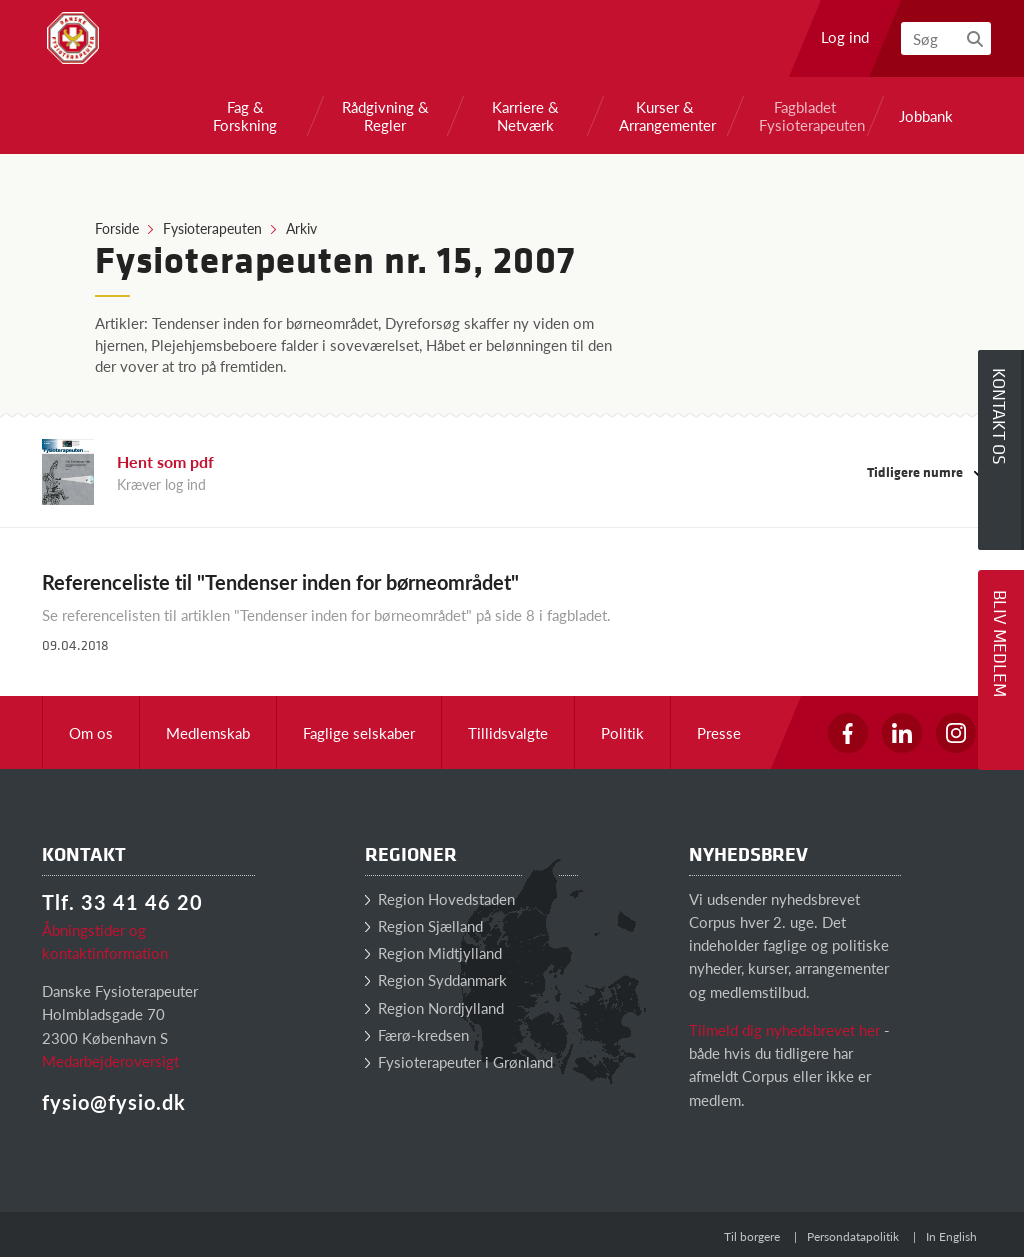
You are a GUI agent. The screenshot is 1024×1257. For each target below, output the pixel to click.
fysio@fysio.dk (114, 1102)
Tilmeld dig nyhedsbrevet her (784, 1029)
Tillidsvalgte (508, 732)
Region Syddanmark (436, 979)
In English (951, 1236)
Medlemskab (208, 732)
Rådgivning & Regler (385, 116)
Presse (719, 732)
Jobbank (926, 116)
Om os (91, 732)
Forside (117, 228)
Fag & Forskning (245, 116)
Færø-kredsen (417, 1034)
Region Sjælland (424, 925)
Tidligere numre (924, 471)
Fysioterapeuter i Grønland (459, 1061)
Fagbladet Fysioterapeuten (805, 116)
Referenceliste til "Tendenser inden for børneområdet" (280, 582)
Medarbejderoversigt (110, 1060)
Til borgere (752, 1236)
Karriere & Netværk (525, 116)
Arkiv (301, 228)
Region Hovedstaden (440, 898)
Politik (622, 732)
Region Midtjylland (433, 952)
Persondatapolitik (853, 1236)
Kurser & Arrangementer (665, 116)
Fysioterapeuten (212, 228)
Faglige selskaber (359, 732)
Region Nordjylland (434, 1007)
